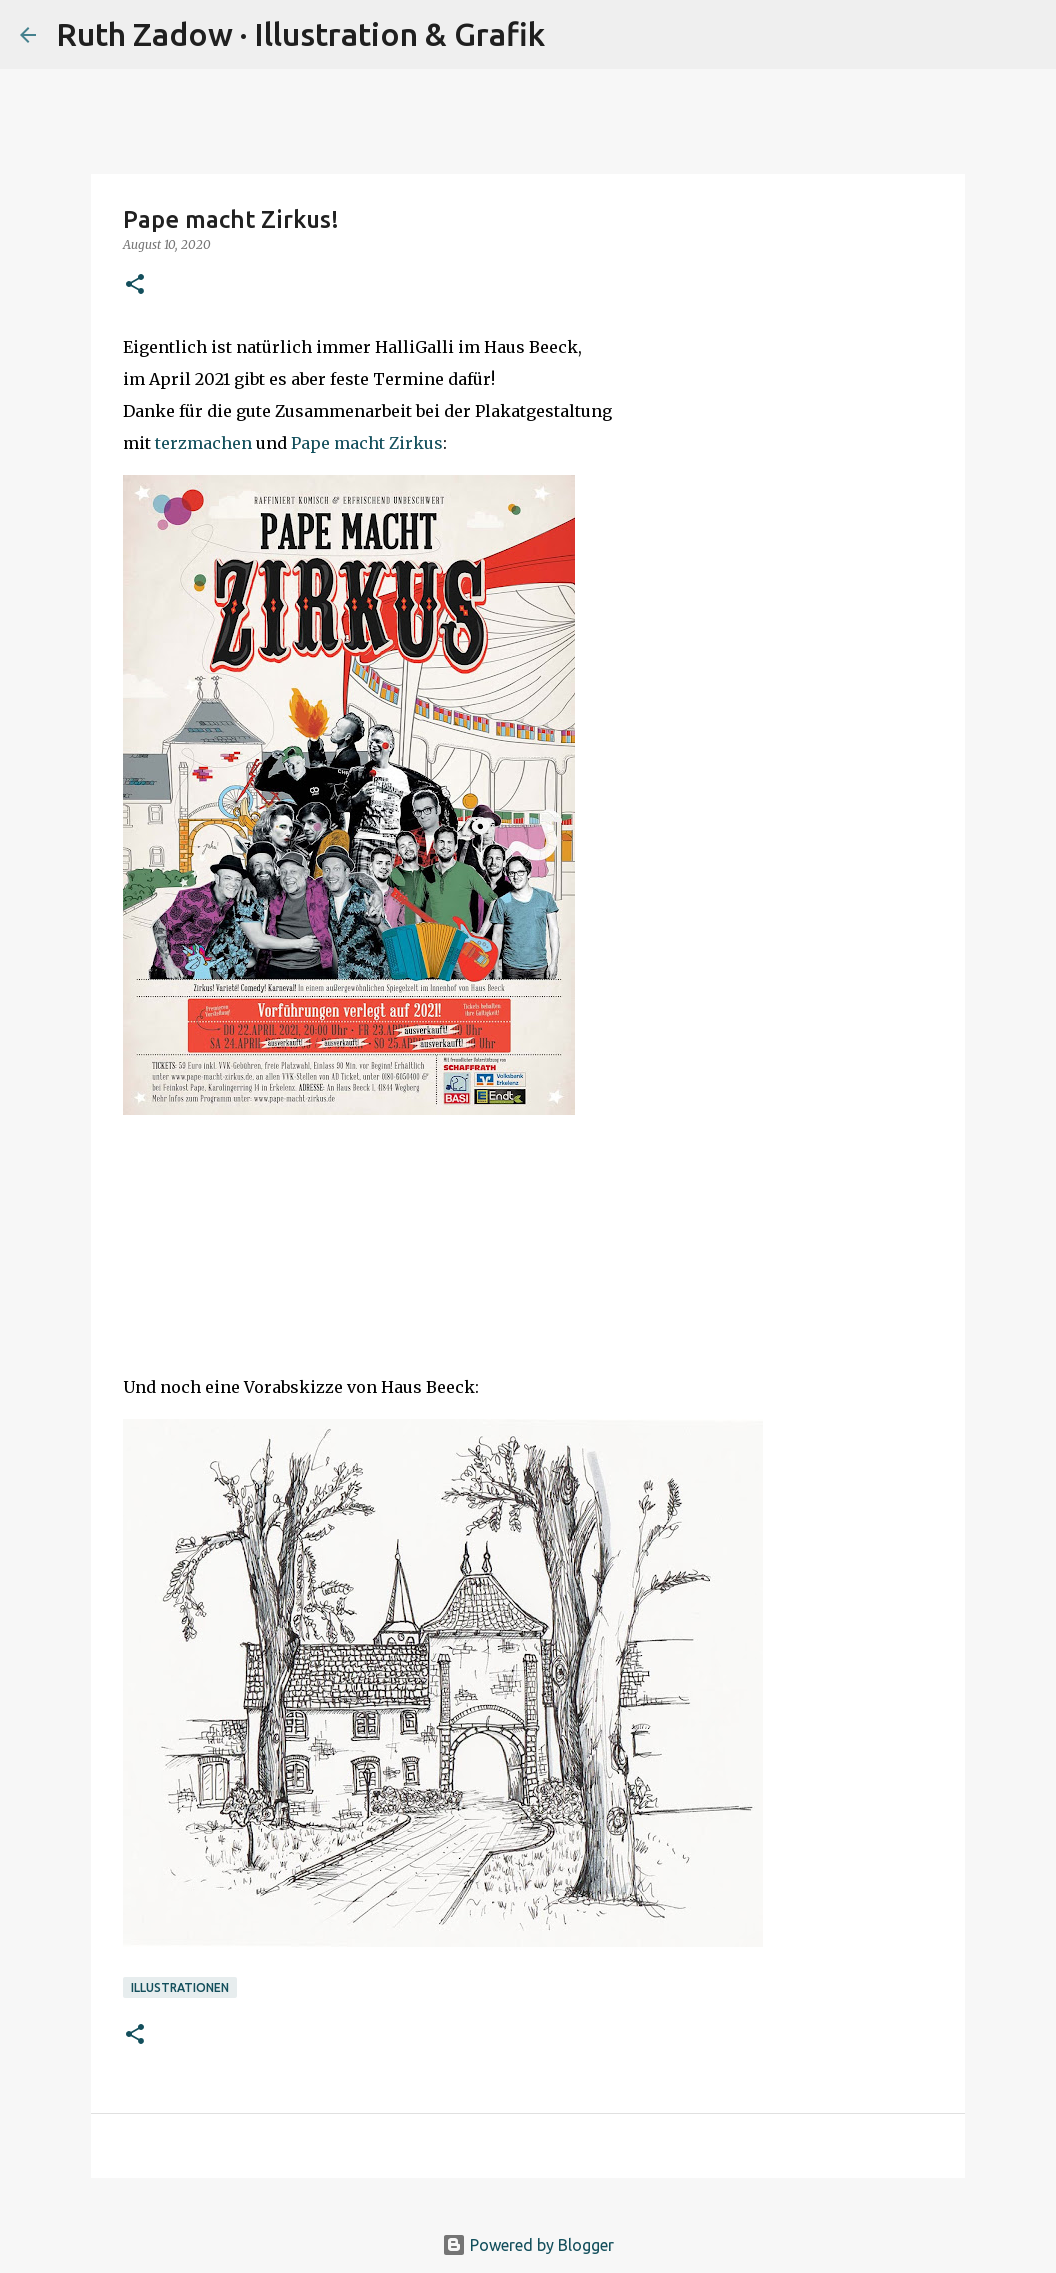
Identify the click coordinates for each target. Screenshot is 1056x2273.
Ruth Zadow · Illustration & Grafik (300, 34)
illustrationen (180, 1987)
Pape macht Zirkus (367, 443)
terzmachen (203, 443)
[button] (135, 285)
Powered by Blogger (528, 2245)
